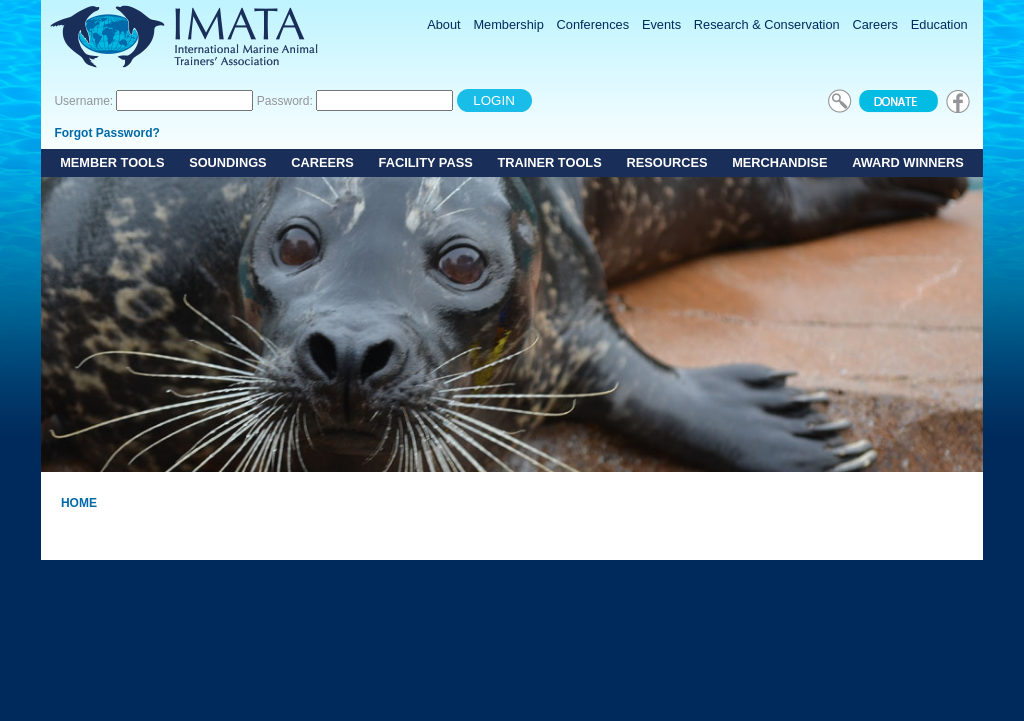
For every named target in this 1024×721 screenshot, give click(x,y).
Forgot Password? (106, 133)
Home (79, 503)
